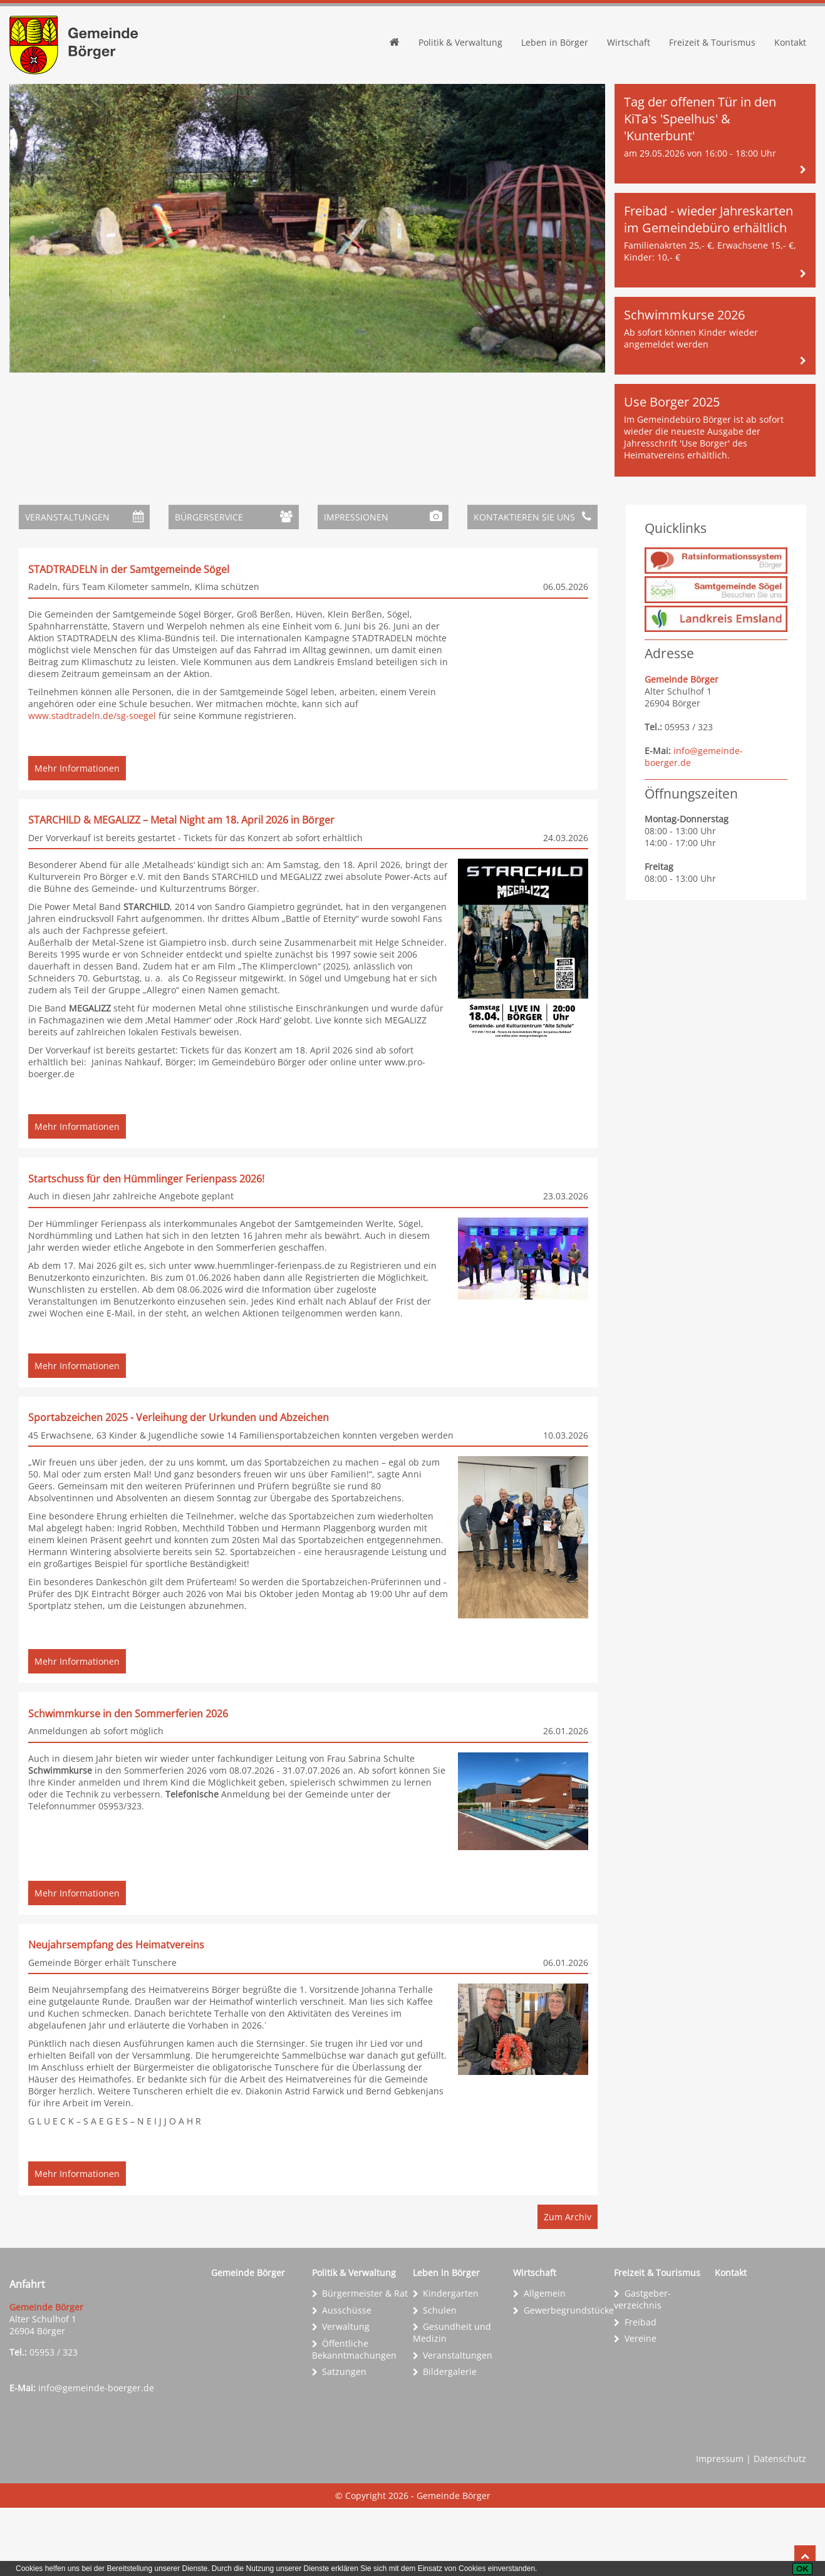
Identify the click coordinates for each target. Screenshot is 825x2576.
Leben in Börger (554, 42)
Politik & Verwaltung (460, 42)
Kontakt (790, 42)
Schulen (440, 2378)
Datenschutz (780, 2527)
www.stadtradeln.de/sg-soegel (93, 716)
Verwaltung (346, 2395)
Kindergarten (451, 2361)
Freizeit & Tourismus (712, 42)
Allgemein (545, 2361)
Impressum (720, 2527)
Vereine (640, 2407)
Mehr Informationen (77, 836)
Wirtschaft (628, 42)
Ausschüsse (346, 2378)
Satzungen (344, 2440)
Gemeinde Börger (248, 2341)
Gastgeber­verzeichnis (642, 2367)
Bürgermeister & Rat (365, 2361)
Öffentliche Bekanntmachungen (354, 2417)
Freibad (640, 2390)
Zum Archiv (567, 2285)
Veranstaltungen (457, 2423)
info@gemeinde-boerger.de (96, 2456)
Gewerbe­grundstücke (569, 2378)
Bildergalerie (450, 2440)
